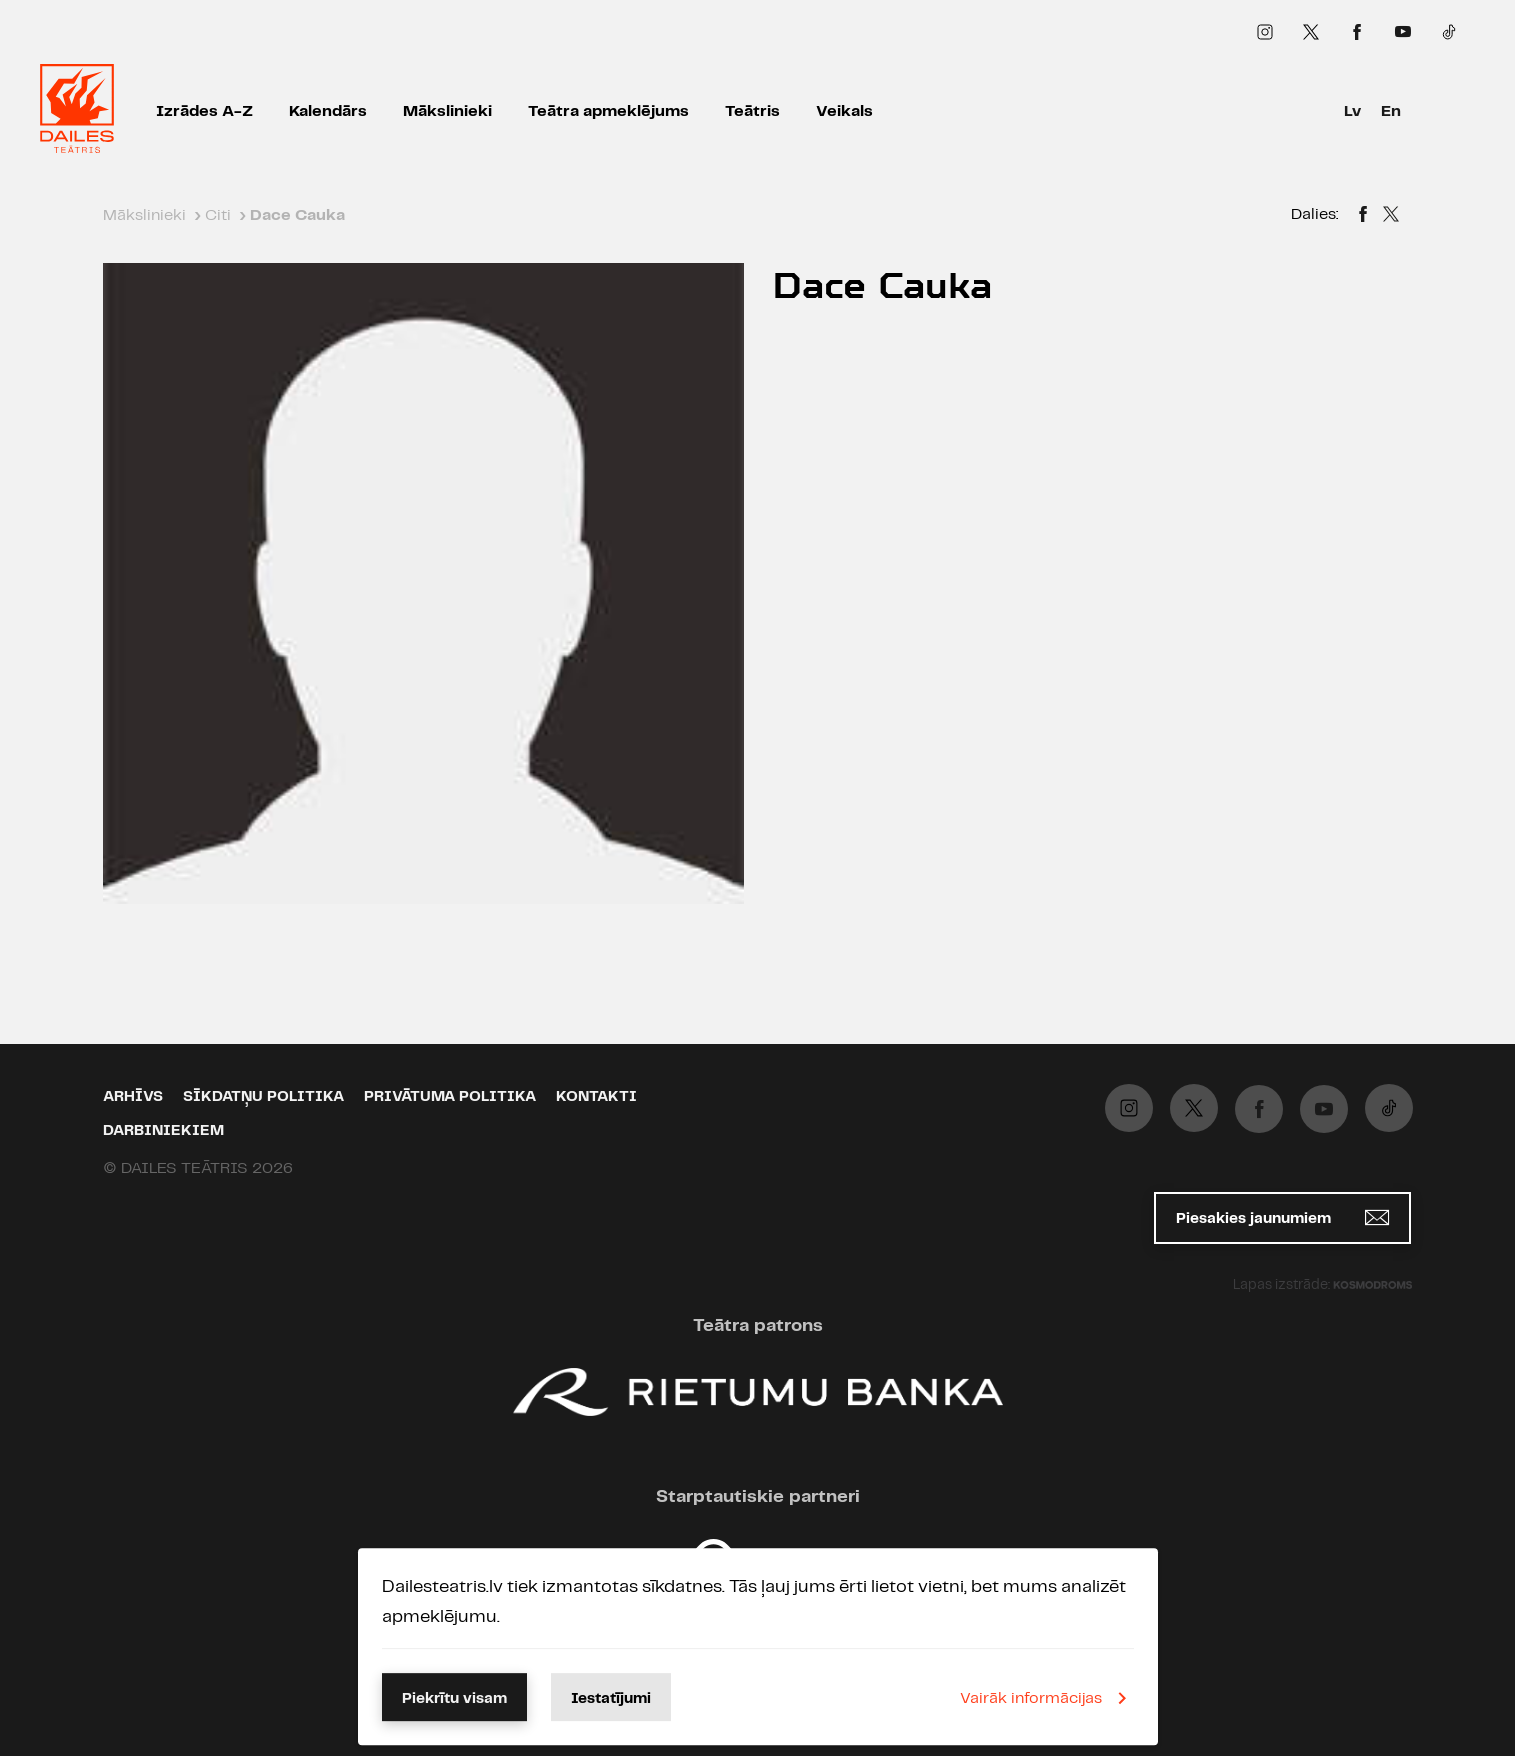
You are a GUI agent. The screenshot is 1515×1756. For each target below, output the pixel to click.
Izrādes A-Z (204, 111)
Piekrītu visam (454, 1699)
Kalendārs (328, 111)
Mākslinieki (447, 111)
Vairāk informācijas (1047, 1698)
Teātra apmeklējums (608, 111)
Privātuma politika (450, 1097)
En (1391, 111)
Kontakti (596, 1097)
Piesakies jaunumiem (1282, 1217)
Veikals (844, 111)
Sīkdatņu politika (263, 1097)
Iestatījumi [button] (611, 1699)
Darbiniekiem (163, 1131)
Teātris (752, 111)
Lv (1352, 111)
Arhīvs (133, 1097)
